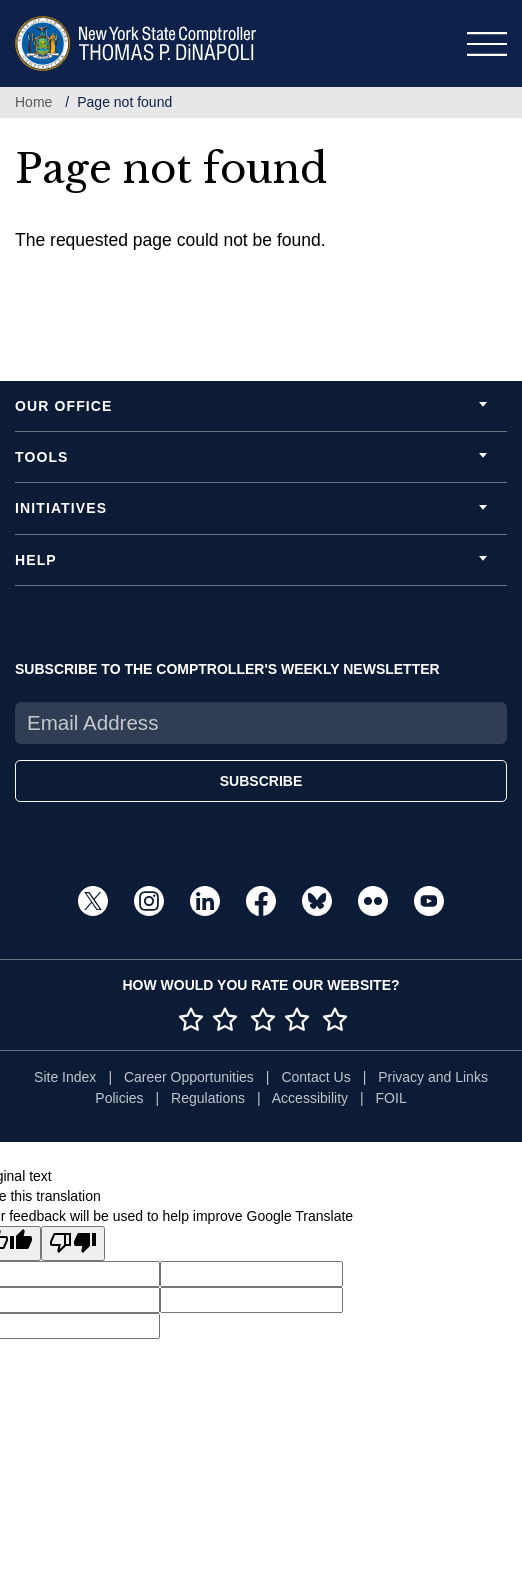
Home (33, 102)
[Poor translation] (73, 1243)
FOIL (391, 1098)
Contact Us (315, 1077)
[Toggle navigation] (487, 44)
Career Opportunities (189, 1077)
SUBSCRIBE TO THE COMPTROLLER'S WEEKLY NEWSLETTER (227, 669)
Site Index (65, 1077)
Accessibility (310, 1098)
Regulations (208, 1098)
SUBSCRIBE (261, 781)
